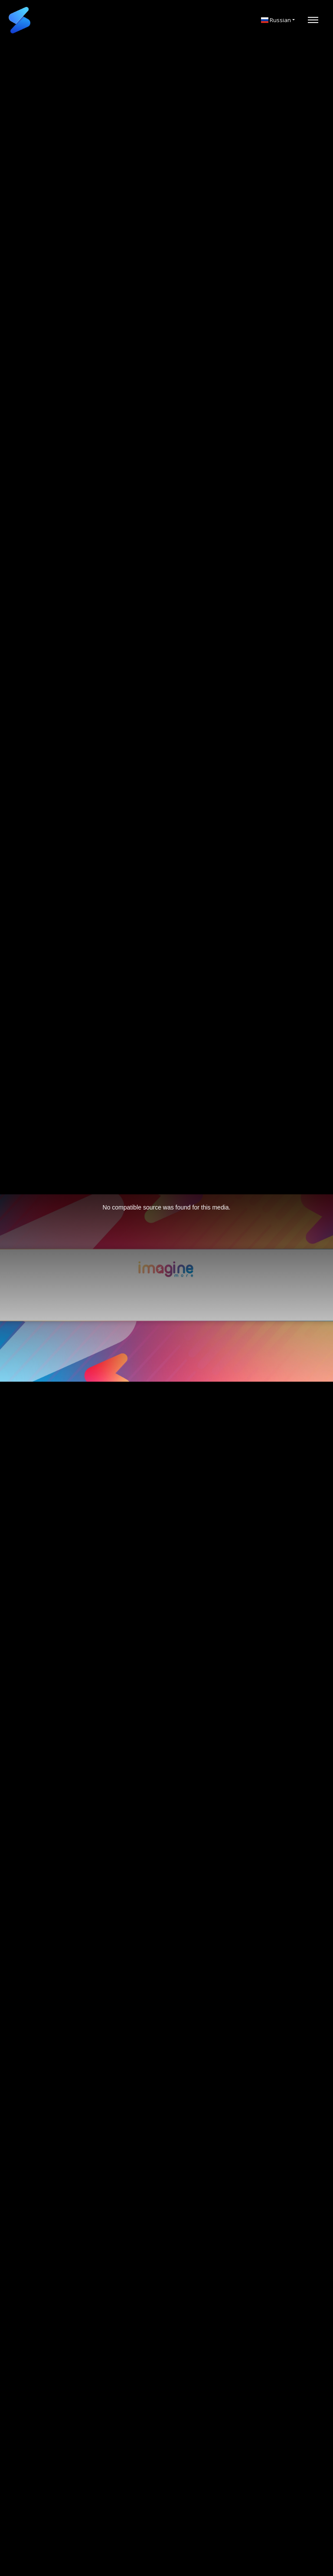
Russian (276, 20)
